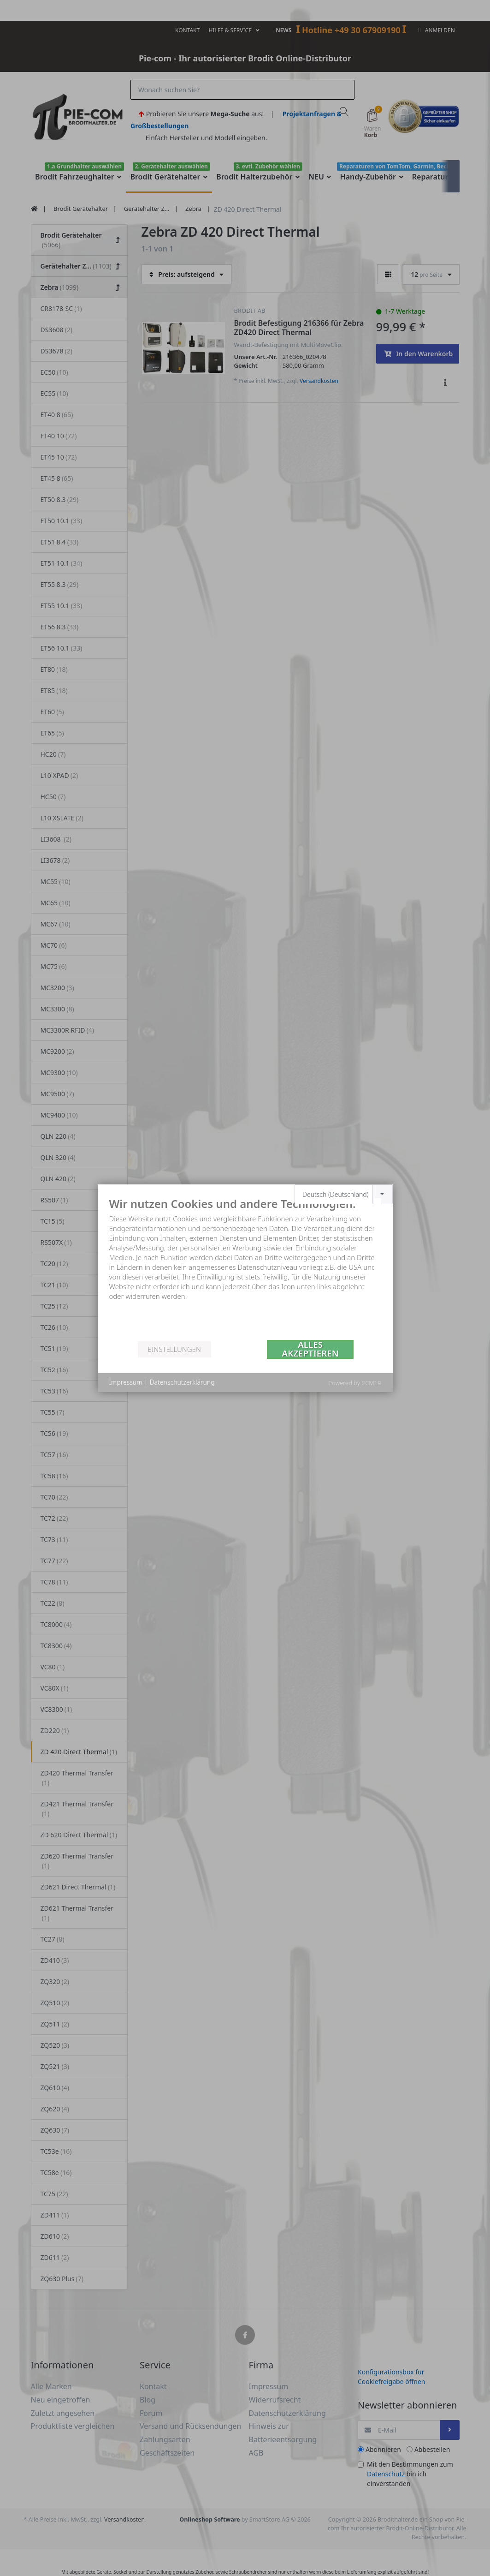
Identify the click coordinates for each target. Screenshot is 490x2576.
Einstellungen (174, 1349)
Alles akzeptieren (310, 1349)
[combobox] (344, 1194)
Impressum (125, 1382)
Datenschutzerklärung (182, 1382)
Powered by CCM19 (354, 1383)
